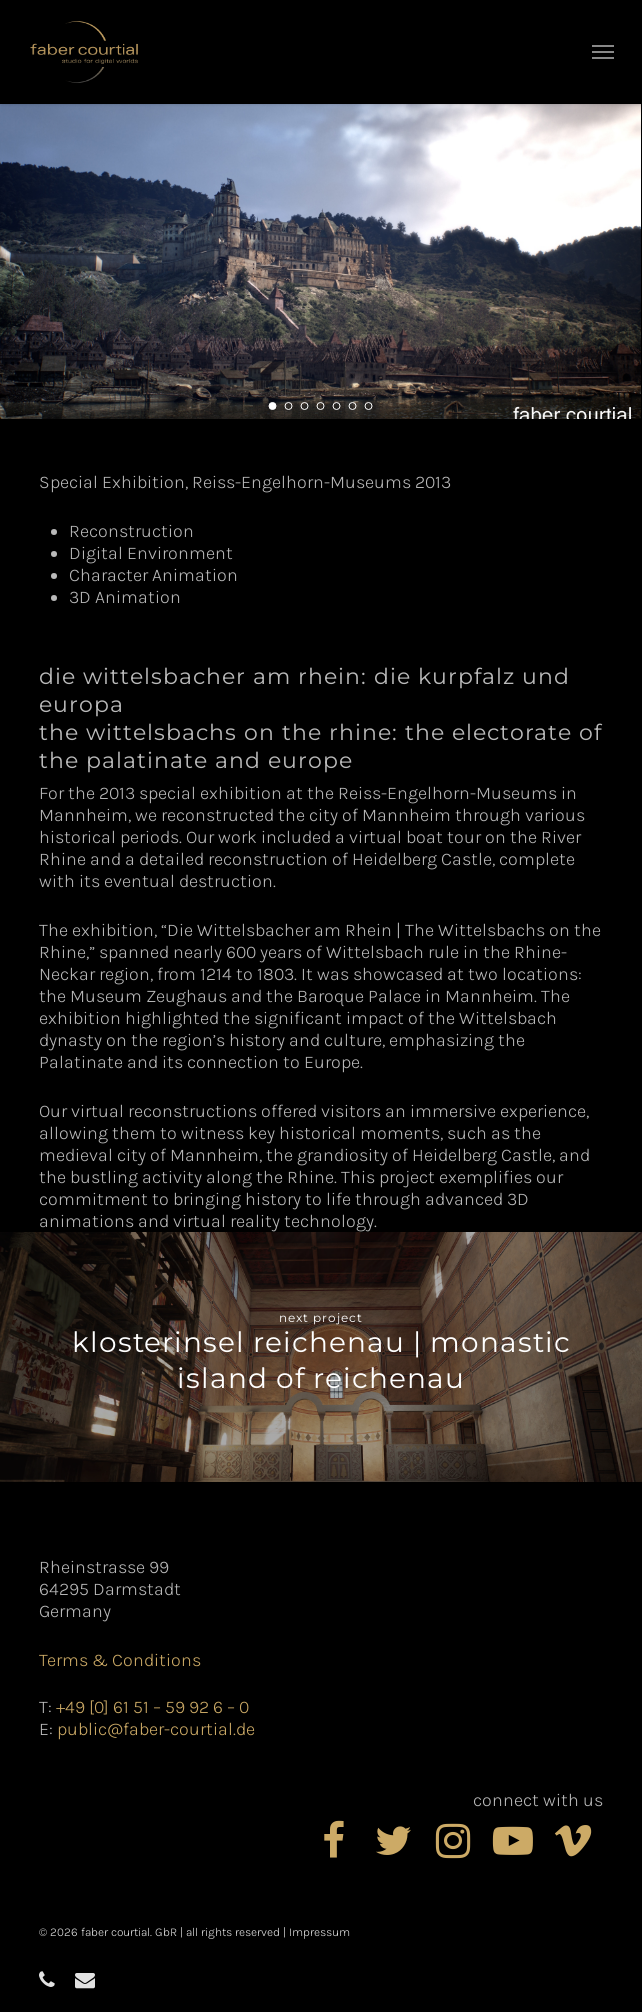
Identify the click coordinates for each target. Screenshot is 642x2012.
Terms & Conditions (120, 1660)
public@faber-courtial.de (156, 1729)
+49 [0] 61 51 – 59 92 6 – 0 (152, 1707)
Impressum (319, 1932)
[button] (603, 52)
